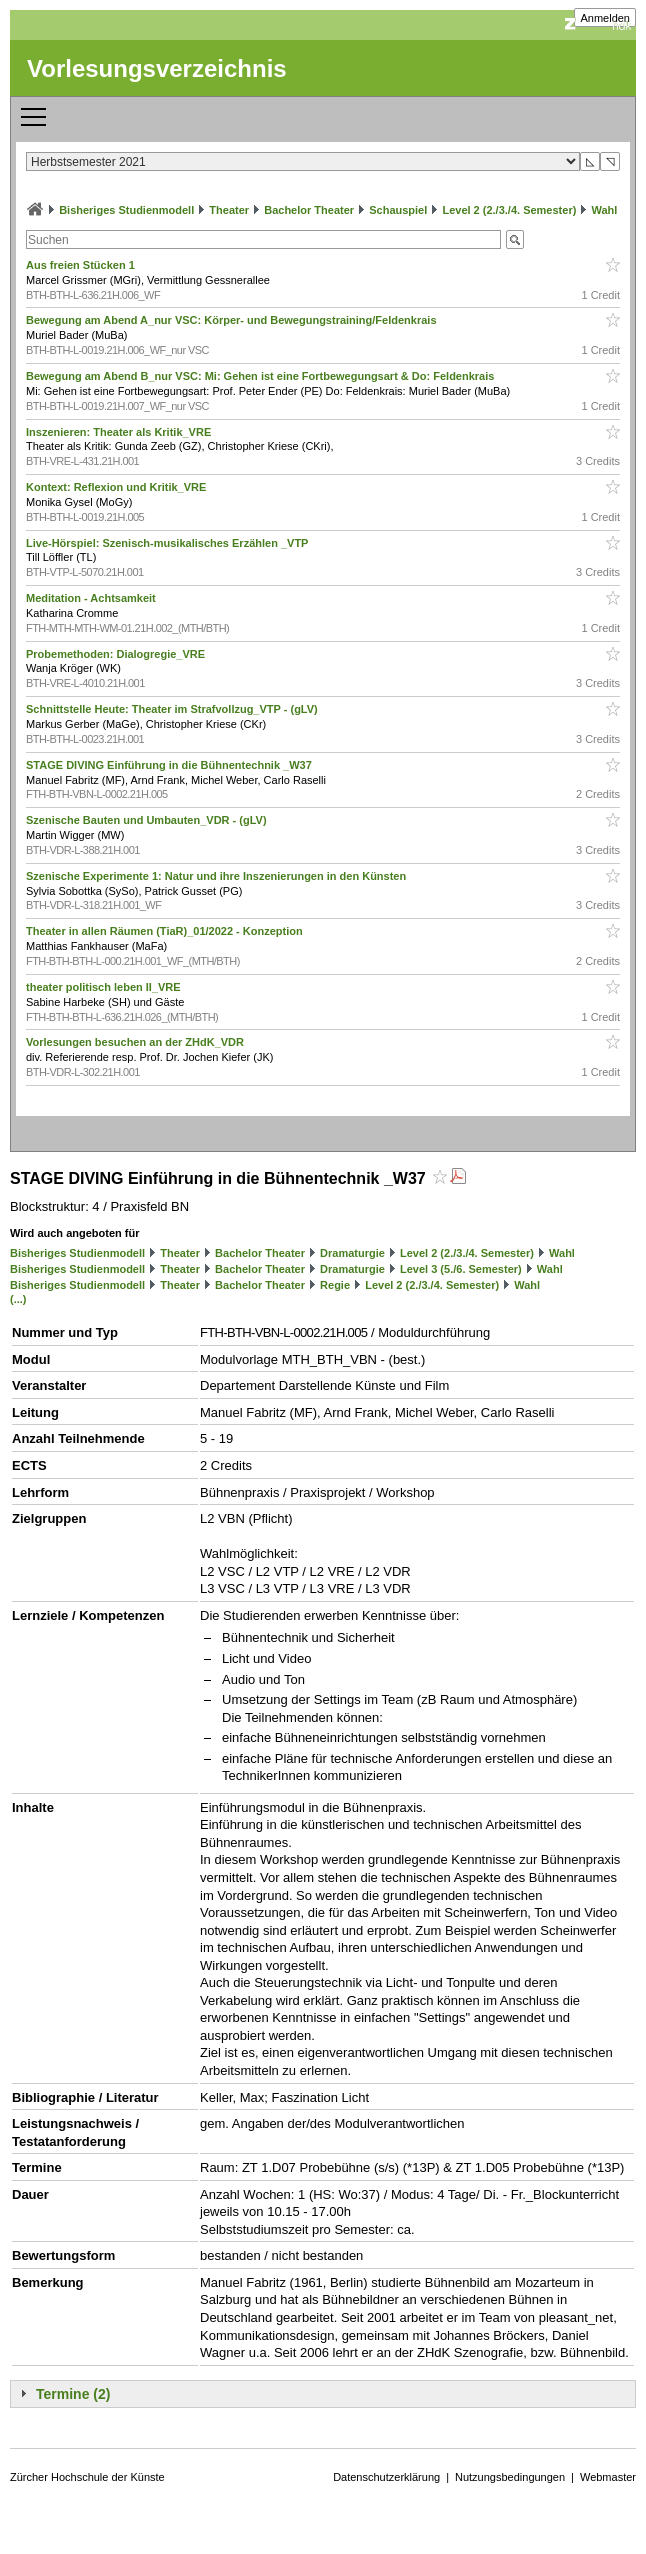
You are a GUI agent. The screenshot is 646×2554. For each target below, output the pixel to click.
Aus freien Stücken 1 (82, 265)
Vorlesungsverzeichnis (157, 68)
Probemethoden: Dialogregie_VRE (117, 654)
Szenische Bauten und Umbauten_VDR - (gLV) (148, 820)
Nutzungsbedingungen (510, 2477)
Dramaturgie (352, 1253)
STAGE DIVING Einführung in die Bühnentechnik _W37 (170, 765)
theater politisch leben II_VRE (105, 987)
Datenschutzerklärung (386, 2477)
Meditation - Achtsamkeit (92, 598)
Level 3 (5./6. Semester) (461, 1269)
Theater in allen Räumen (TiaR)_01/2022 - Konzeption (166, 931)
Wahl (604, 210)
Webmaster (608, 2477)
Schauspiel (398, 210)
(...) (18, 1299)
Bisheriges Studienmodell (126, 210)
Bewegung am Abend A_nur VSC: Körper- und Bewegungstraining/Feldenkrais (233, 320)
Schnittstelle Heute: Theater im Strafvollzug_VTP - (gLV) (173, 709)
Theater (229, 210)
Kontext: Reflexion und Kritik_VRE (117, 487)
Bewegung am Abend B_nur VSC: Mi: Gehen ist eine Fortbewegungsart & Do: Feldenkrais (261, 376)
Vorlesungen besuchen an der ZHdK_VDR (136, 1042)
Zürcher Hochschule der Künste (87, 2477)
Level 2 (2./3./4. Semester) (509, 210)
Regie (335, 1285)
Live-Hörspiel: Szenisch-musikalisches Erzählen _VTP (168, 543)
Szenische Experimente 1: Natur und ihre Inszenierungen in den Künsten (217, 876)
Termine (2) (73, 2394)
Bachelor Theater (309, 210)
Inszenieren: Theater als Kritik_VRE (120, 432)
